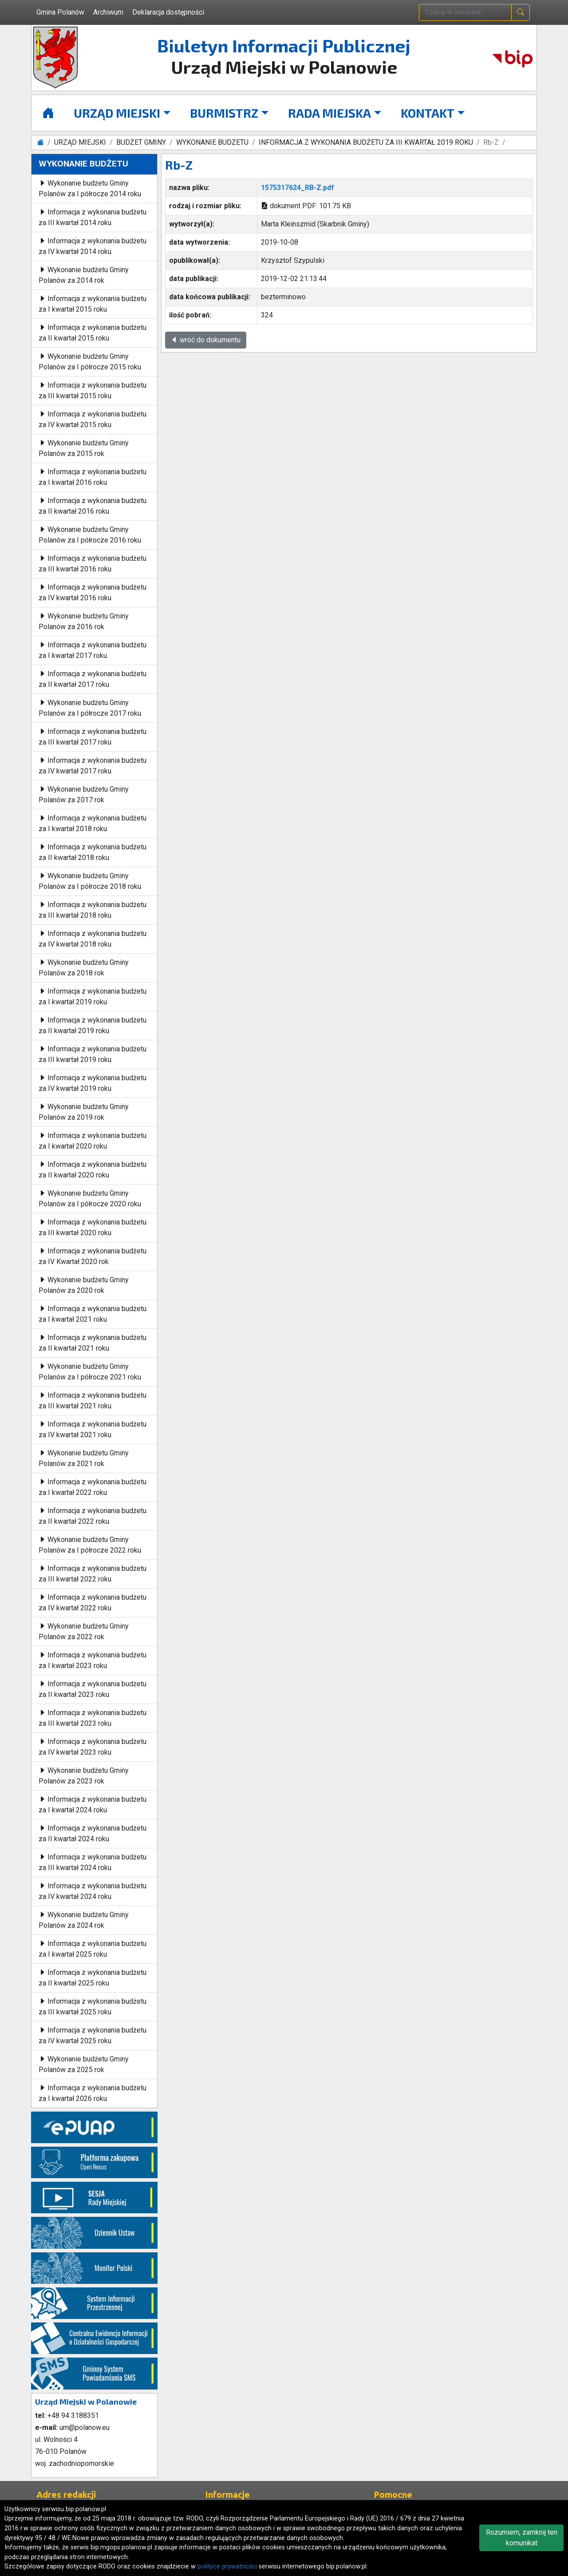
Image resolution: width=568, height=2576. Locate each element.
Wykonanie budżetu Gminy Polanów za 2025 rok (84, 2064)
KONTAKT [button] (427, 113)
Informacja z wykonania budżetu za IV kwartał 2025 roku (92, 2035)
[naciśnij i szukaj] (520, 12)
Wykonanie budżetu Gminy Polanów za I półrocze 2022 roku (90, 1544)
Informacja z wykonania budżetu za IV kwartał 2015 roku (92, 419)
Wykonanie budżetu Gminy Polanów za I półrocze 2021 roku (90, 1371)
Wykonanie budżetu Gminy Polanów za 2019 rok (84, 1112)
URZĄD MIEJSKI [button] (117, 113)
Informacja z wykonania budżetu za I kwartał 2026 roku (92, 2093)
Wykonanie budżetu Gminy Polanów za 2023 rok (84, 1775)
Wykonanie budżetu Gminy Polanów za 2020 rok (84, 1285)
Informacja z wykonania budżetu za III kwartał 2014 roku (92, 217)
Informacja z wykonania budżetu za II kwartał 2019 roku (92, 1025)
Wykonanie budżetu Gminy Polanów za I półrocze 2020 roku (90, 1198)
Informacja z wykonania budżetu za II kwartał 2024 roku (92, 1833)
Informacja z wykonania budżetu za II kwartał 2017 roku (92, 679)
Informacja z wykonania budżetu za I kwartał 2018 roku (92, 823)
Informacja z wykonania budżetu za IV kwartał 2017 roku (92, 765)
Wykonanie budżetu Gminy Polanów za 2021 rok (84, 1458)
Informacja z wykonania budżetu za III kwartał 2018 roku (92, 909)
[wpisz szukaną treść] (465, 12)
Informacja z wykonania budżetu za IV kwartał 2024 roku (92, 1891)
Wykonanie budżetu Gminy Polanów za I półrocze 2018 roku (90, 881)
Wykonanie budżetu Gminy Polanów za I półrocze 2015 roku (90, 361)
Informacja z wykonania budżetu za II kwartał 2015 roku (92, 332)
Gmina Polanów (60, 12)
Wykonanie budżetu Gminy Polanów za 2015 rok (84, 448)
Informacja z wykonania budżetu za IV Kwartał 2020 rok (92, 1256)
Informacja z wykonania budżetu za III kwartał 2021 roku (92, 1400)
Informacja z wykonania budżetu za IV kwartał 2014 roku (92, 246)
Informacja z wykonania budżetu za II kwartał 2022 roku (92, 1516)
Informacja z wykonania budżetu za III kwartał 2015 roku (92, 390)
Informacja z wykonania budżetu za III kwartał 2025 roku (92, 2006)
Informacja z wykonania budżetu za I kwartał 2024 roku (92, 1804)
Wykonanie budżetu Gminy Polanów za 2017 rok (84, 794)
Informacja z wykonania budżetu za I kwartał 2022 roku (92, 1487)
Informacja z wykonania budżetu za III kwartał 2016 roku (92, 563)
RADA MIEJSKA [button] (329, 113)
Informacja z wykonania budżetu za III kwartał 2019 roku (92, 1054)
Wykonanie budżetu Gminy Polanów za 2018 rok (84, 967)
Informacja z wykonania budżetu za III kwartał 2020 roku (92, 1227)
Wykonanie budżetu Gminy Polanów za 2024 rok (84, 1920)
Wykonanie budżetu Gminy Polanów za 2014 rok (84, 275)
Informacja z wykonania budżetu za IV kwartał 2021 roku (92, 1429)
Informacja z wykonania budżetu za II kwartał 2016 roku (92, 505)
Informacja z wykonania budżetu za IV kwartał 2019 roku (92, 1083)
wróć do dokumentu (206, 340)
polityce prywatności (227, 2566)
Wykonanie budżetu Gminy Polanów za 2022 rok (84, 1631)
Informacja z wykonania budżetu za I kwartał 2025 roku (92, 1948)
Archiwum (108, 12)
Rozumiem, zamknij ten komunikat (521, 2537)
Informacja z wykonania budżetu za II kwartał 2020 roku (92, 1169)
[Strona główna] (48, 113)
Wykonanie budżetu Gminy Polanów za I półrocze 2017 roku (90, 707)
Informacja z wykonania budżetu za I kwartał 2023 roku (92, 1660)
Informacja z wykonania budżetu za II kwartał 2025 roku (92, 1977)
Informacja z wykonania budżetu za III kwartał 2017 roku (92, 736)
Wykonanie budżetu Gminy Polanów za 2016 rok (84, 621)
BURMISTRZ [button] (224, 113)
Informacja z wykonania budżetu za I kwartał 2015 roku (92, 303)
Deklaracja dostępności (168, 12)
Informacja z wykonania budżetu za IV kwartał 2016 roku (92, 592)
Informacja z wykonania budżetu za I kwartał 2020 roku (92, 1140)
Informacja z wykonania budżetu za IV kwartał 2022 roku (92, 1602)
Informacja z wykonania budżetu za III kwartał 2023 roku (92, 1718)
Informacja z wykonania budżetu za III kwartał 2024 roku (92, 1862)
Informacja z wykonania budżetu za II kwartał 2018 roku (92, 852)
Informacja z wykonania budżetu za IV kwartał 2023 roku (92, 1746)
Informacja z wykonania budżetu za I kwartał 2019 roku (92, 996)
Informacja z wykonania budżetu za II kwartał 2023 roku (92, 1689)
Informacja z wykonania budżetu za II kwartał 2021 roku (92, 1342)
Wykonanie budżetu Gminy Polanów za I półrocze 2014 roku (90, 188)
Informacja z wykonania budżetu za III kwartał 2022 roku (92, 1573)
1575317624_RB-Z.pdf (297, 187)
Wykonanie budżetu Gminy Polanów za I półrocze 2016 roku (90, 534)
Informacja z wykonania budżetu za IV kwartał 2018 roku (92, 938)
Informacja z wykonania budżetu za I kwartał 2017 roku (92, 650)
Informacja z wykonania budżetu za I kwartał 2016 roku (92, 477)
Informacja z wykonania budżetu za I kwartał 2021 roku (92, 1314)
